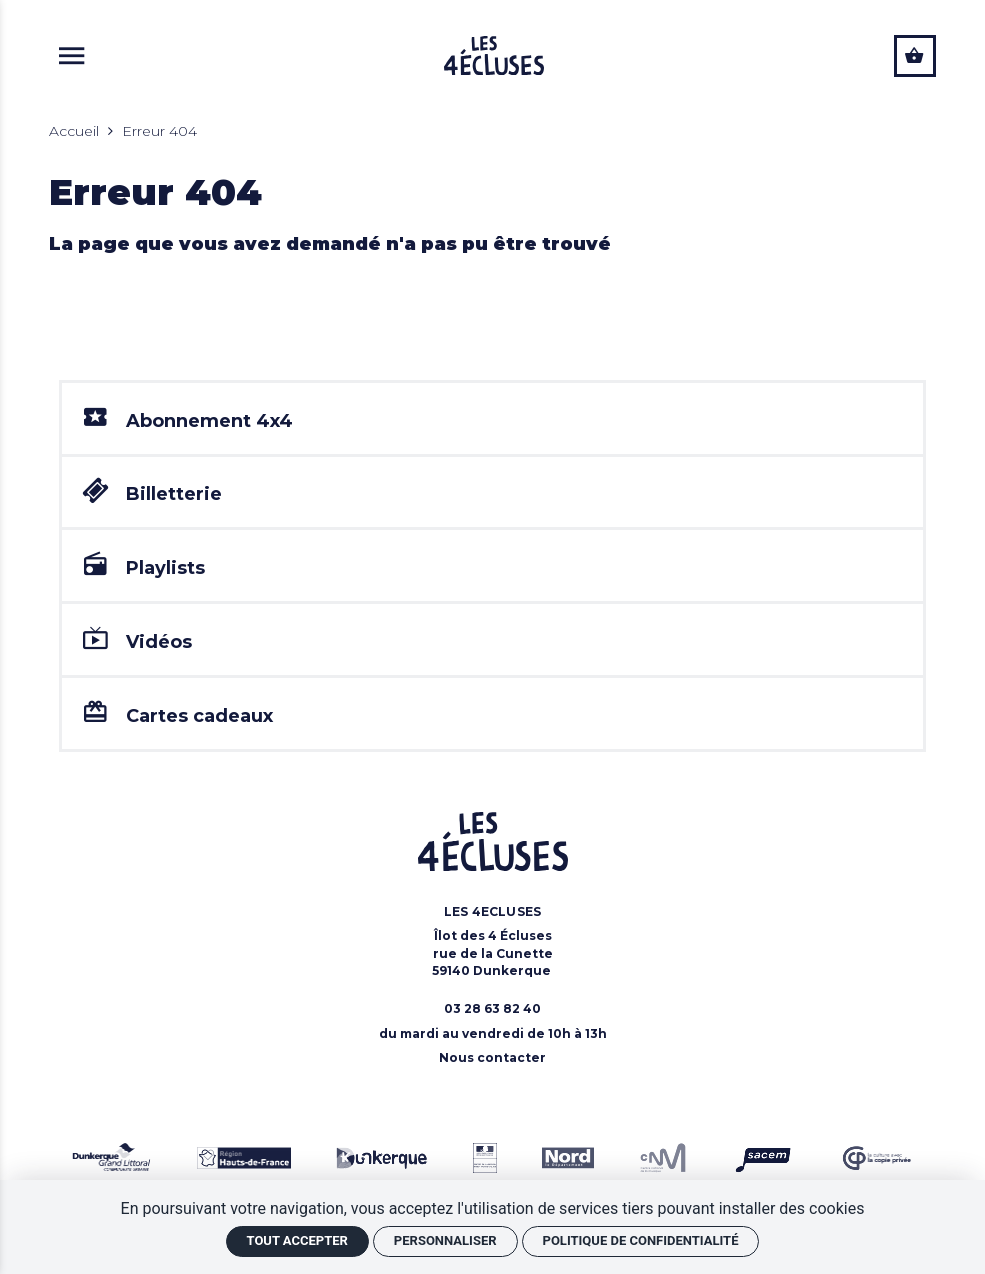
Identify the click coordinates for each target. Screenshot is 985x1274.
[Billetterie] (492, 493)
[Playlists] (492, 567)
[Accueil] (494, 55)
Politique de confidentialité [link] (641, 1240)
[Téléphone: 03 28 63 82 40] (492, 1011)
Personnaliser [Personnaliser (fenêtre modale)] (445, 1240)
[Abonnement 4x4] (492, 419)
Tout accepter (297, 1240)
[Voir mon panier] (915, 56)
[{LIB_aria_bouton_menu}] (71, 55)
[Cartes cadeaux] (492, 717)
